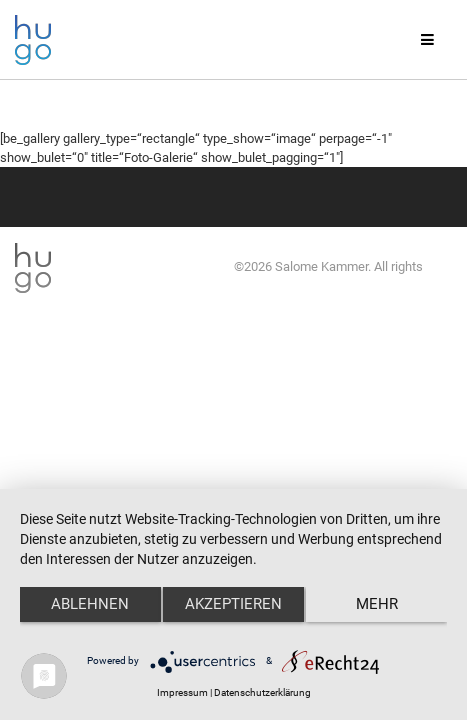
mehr (377, 604)
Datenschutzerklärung (262, 692)
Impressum (182, 692)
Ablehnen (90, 604)
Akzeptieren (233, 604)
